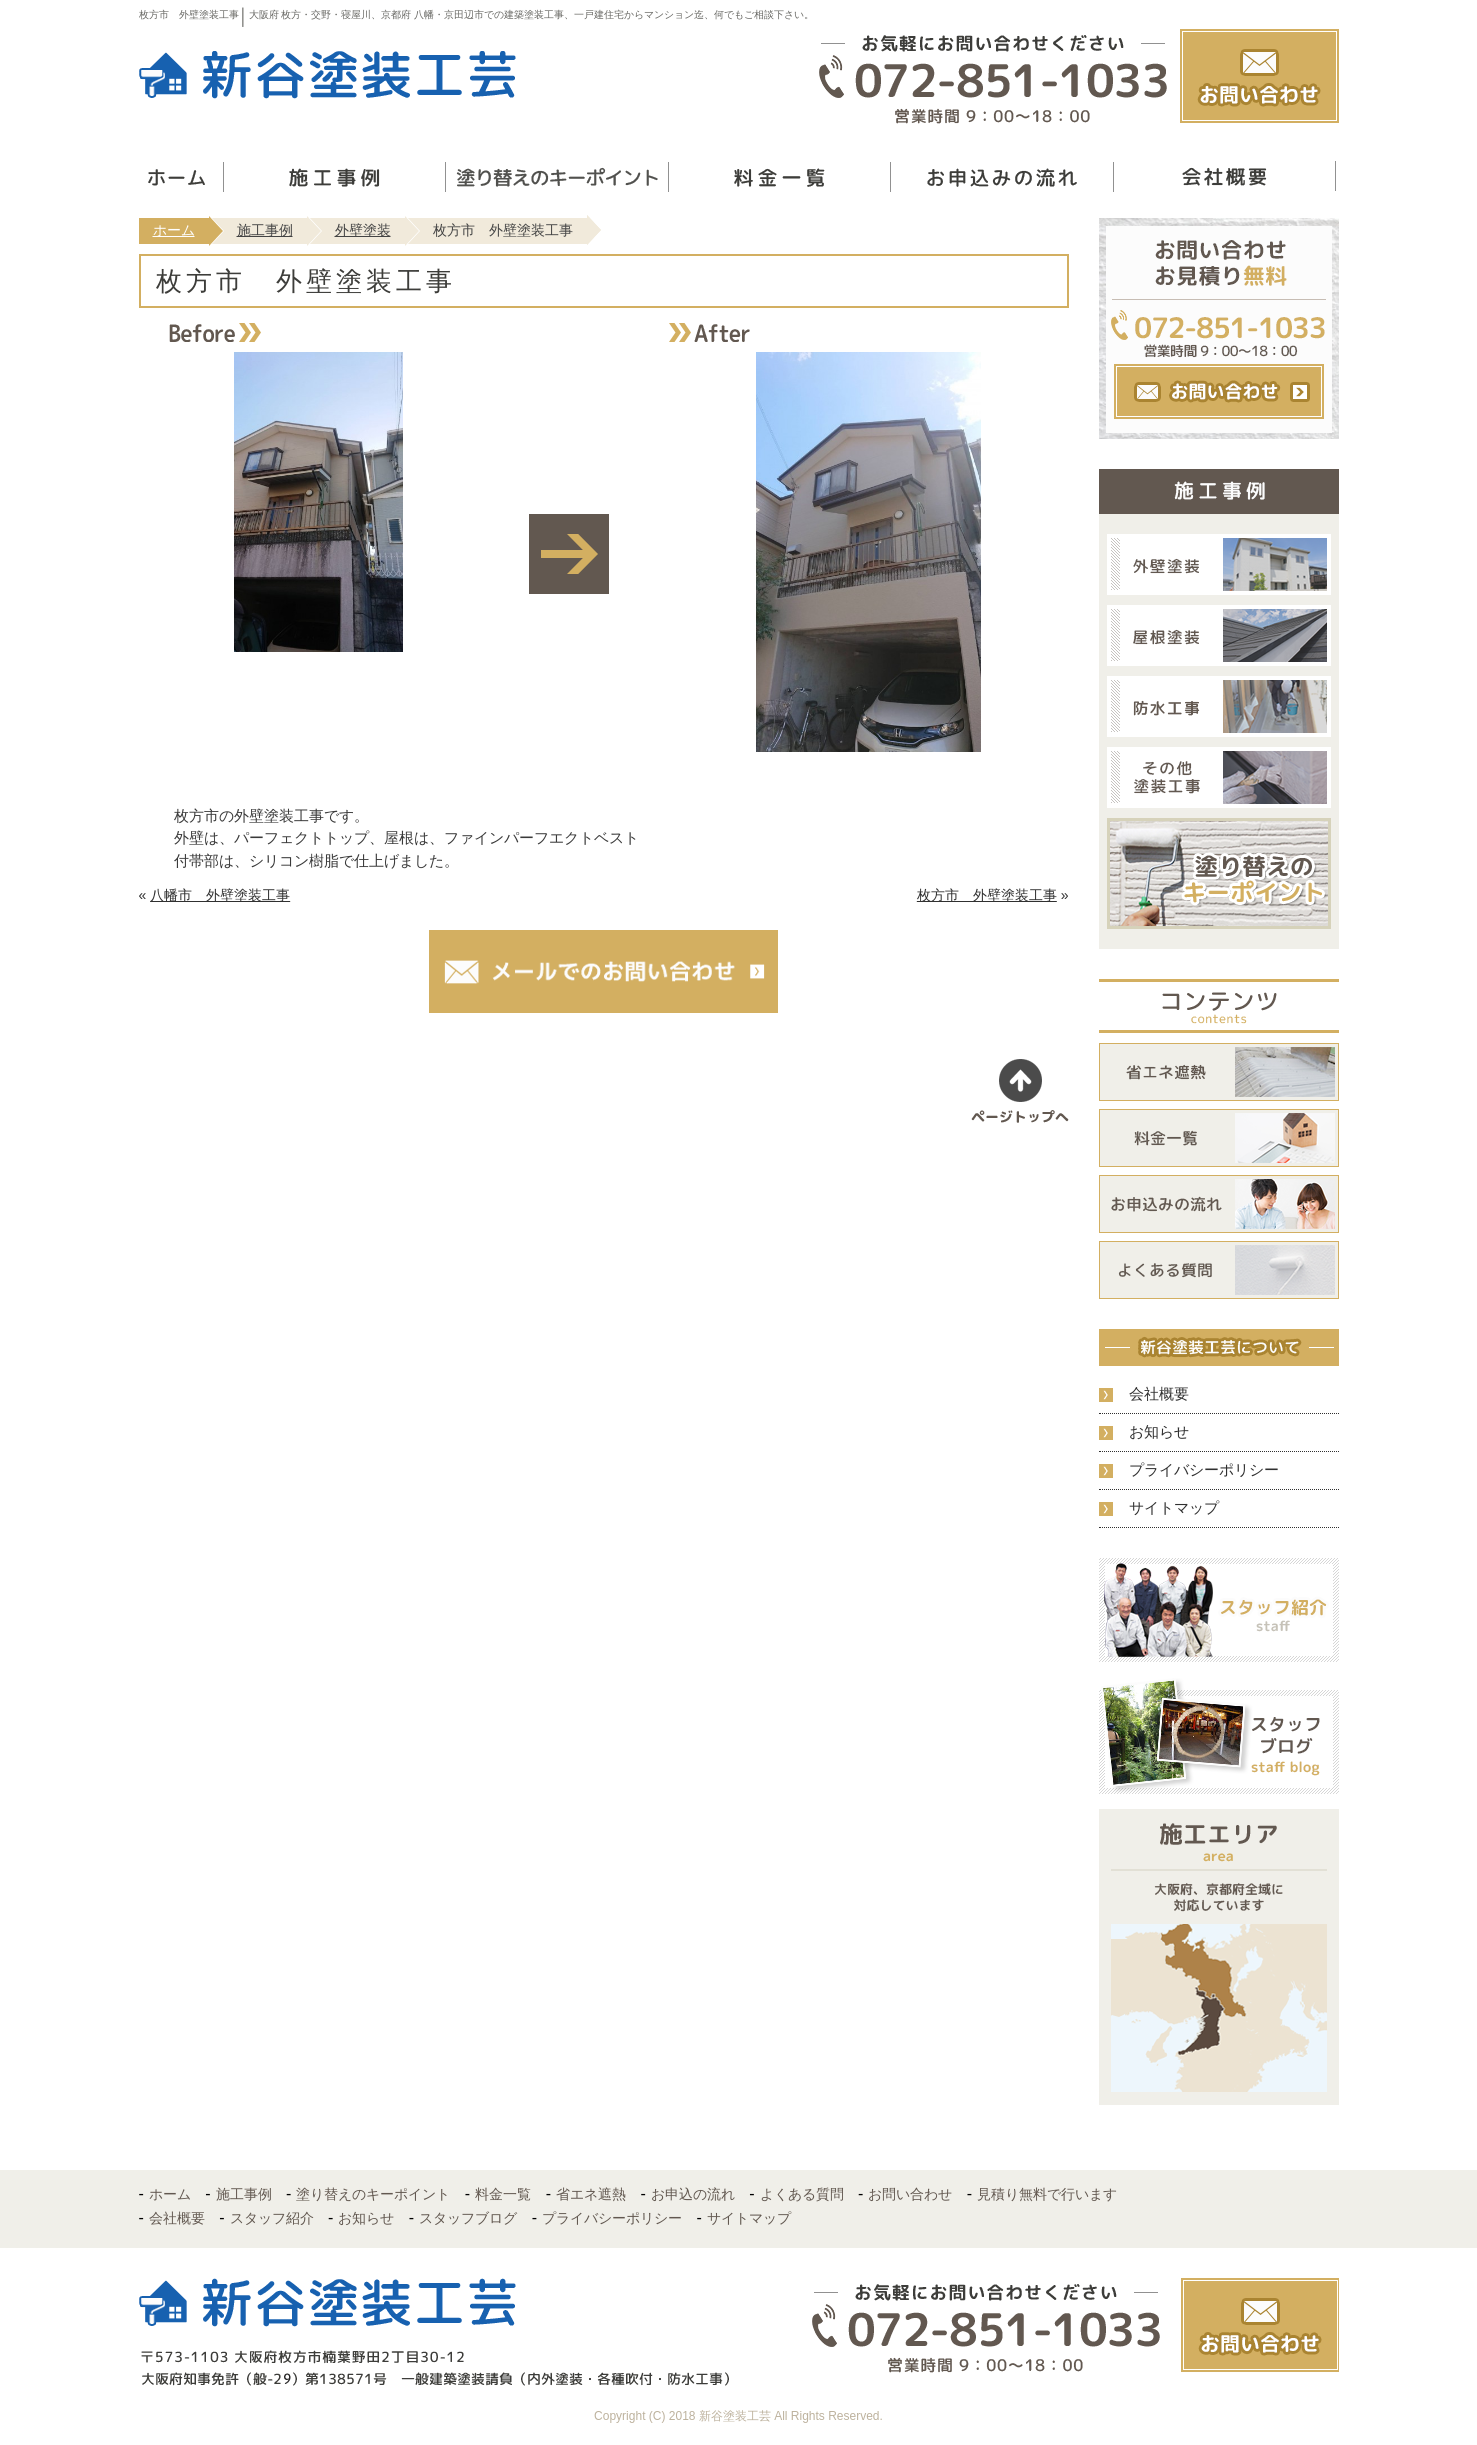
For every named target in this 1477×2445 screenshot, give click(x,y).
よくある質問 (802, 2194)
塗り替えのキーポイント (373, 2194)
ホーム (174, 230)
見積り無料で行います (1047, 2194)
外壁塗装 (363, 230)
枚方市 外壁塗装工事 (987, 895)
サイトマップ (1174, 1507)
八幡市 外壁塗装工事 (220, 895)
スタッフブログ (468, 2218)
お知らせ (1159, 1431)
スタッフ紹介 (272, 2218)
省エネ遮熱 (591, 2194)
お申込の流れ (693, 2194)
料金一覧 (503, 2194)
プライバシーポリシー (1204, 1469)
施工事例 (265, 230)
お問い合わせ (910, 2194)
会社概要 (1159, 1393)
